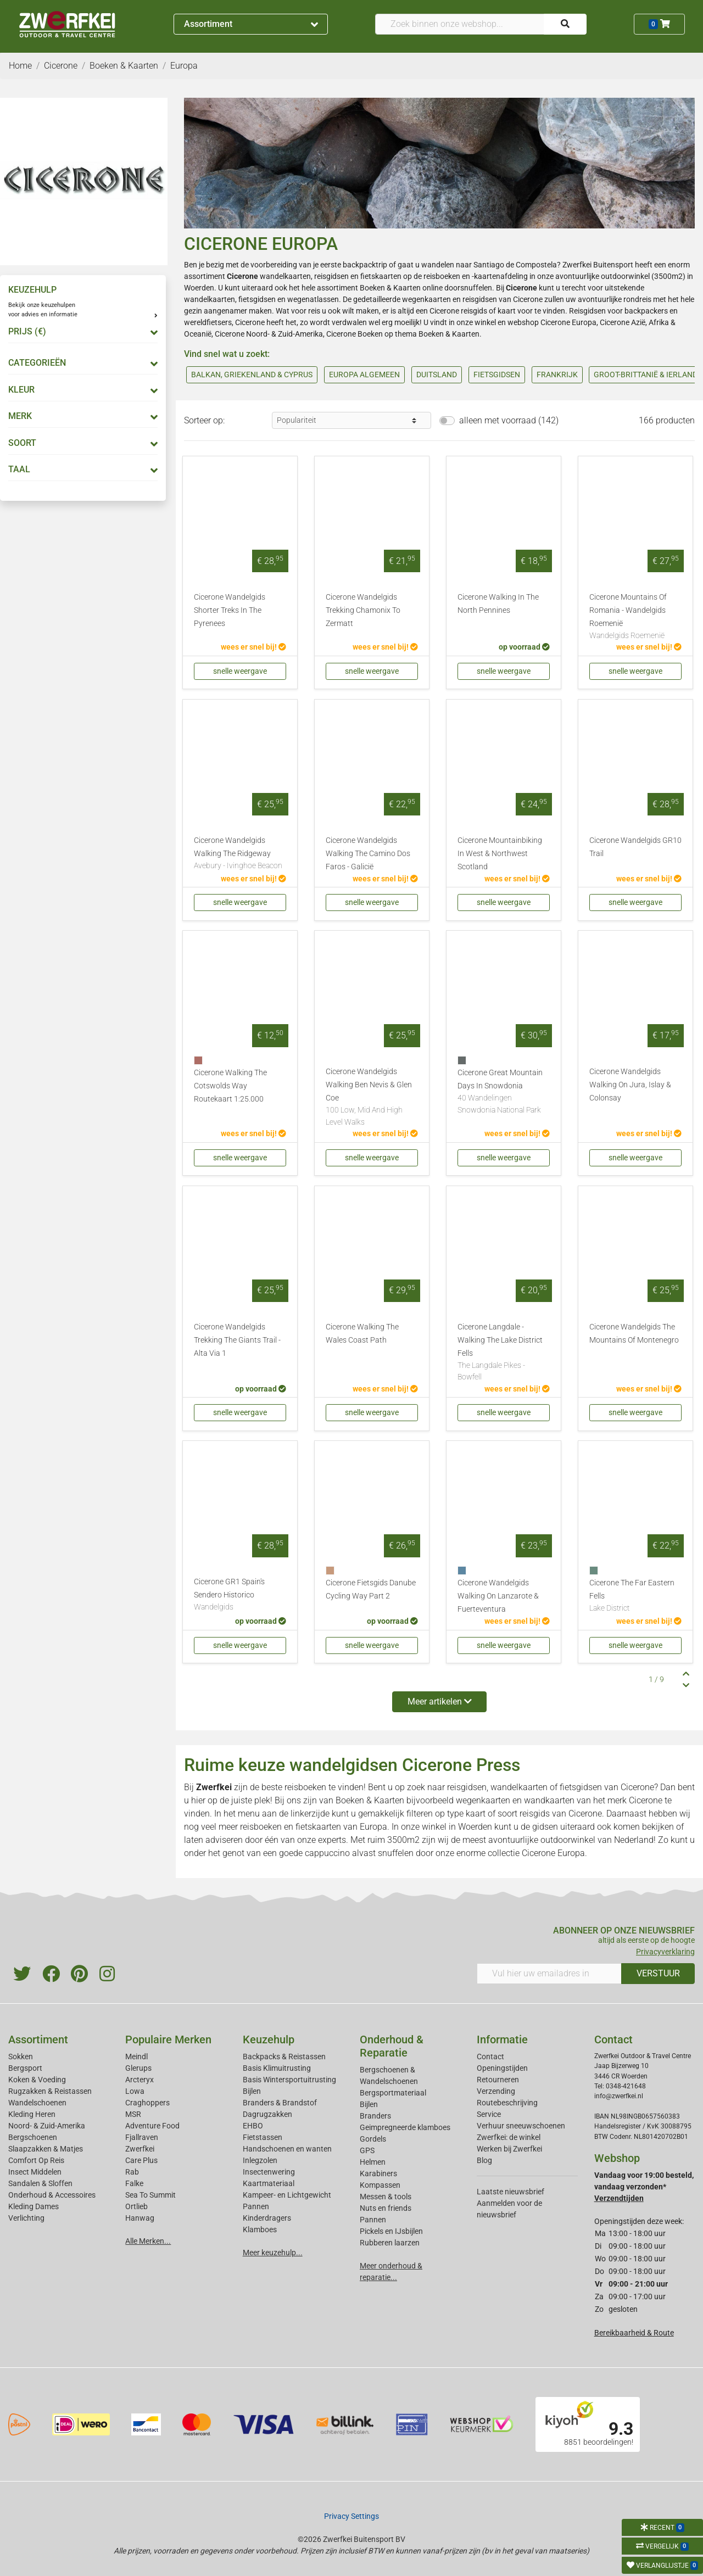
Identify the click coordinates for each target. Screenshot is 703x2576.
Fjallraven (141, 2137)
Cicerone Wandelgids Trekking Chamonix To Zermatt (363, 610)
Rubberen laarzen (390, 2242)
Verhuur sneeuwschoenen (521, 2125)
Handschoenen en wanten (287, 2148)
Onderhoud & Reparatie (391, 2046)
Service (489, 2114)
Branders (375, 2115)
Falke (134, 2183)
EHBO (253, 2125)
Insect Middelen (35, 2171)
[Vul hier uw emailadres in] (549, 1973)
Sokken (20, 2056)
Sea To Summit (150, 2195)
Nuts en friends (385, 2208)
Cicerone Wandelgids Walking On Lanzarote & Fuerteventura (498, 1596)
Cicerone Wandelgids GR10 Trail (635, 847)
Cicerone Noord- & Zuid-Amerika (269, 333)
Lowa (134, 2091)
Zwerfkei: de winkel (508, 2137)
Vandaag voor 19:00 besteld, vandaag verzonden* (644, 2187)
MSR (133, 2114)
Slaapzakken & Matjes (45, 2148)
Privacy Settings (351, 2516)
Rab (132, 2171)
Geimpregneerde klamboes (405, 2127)
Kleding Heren (31, 2114)
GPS (367, 2150)
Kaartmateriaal (268, 2183)
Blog (484, 2160)
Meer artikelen (440, 1701)
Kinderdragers (267, 2218)
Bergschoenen (32, 2137)
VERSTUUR (658, 1973)
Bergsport (25, 2068)
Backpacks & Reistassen (284, 2056)
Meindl (136, 2056)
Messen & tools (385, 2196)
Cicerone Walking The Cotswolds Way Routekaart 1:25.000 (230, 1086)
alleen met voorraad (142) (509, 420)
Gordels (373, 2138)
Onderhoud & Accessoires (52, 2195)
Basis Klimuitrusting (277, 2068)
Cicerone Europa (568, 322)
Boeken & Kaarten (390, 287)
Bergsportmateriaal (393, 2092)
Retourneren (498, 2079)
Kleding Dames (33, 2206)
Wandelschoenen (37, 2102)
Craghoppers (147, 2102)
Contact (490, 2056)
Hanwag (139, 2218)
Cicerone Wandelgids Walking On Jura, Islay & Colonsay (630, 1085)
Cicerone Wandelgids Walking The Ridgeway (240, 854)
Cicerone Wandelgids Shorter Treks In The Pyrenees (229, 610)
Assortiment (251, 24)
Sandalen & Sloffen (40, 2183)
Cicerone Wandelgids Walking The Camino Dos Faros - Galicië (368, 853)
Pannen (373, 2219)
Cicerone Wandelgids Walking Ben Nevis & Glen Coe (372, 1097)
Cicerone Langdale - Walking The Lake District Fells (503, 1352)
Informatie (502, 2039)
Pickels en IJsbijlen (391, 2231)
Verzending (496, 2091)
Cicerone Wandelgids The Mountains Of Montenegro (634, 1333)
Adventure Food (152, 2125)
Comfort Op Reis (36, 2160)
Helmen (373, 2162)
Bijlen (252, 2091)
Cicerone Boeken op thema (371, 333)
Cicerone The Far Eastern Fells (635, 1596)
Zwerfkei (139, 2148)
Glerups (138, 2068)
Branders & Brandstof (280, 2102)
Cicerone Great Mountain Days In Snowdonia (503, 1092)
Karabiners (378, 2173)
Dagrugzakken (267, 2114)
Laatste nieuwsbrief (510, 2191)
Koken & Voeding (37, 2079)
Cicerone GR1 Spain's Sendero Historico (240, 1595)
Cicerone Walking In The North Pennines (498, 604)
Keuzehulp (268, 2039)
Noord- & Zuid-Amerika (46, 2125)
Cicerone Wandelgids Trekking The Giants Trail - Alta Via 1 (237, 1340)
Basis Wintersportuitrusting (289, 2079)
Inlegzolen (260, 2160)
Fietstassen (262, 2137)
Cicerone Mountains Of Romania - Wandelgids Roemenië (635, 617)
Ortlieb (136, 2206)
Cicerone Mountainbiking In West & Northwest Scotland (499, 853)
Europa (373, 1826)
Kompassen (380, 2185)
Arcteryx (139, 2079)
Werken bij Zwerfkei (509, 2148)
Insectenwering (269, 2171)
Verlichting (26, 2218)
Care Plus (141, 2160)
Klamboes (260, 2229)
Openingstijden (502, 2068)
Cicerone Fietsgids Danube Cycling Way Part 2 (371, 1589)
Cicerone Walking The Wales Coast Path (362, 1333)
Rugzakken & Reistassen (50, 2091)
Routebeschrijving (507, 2102)
